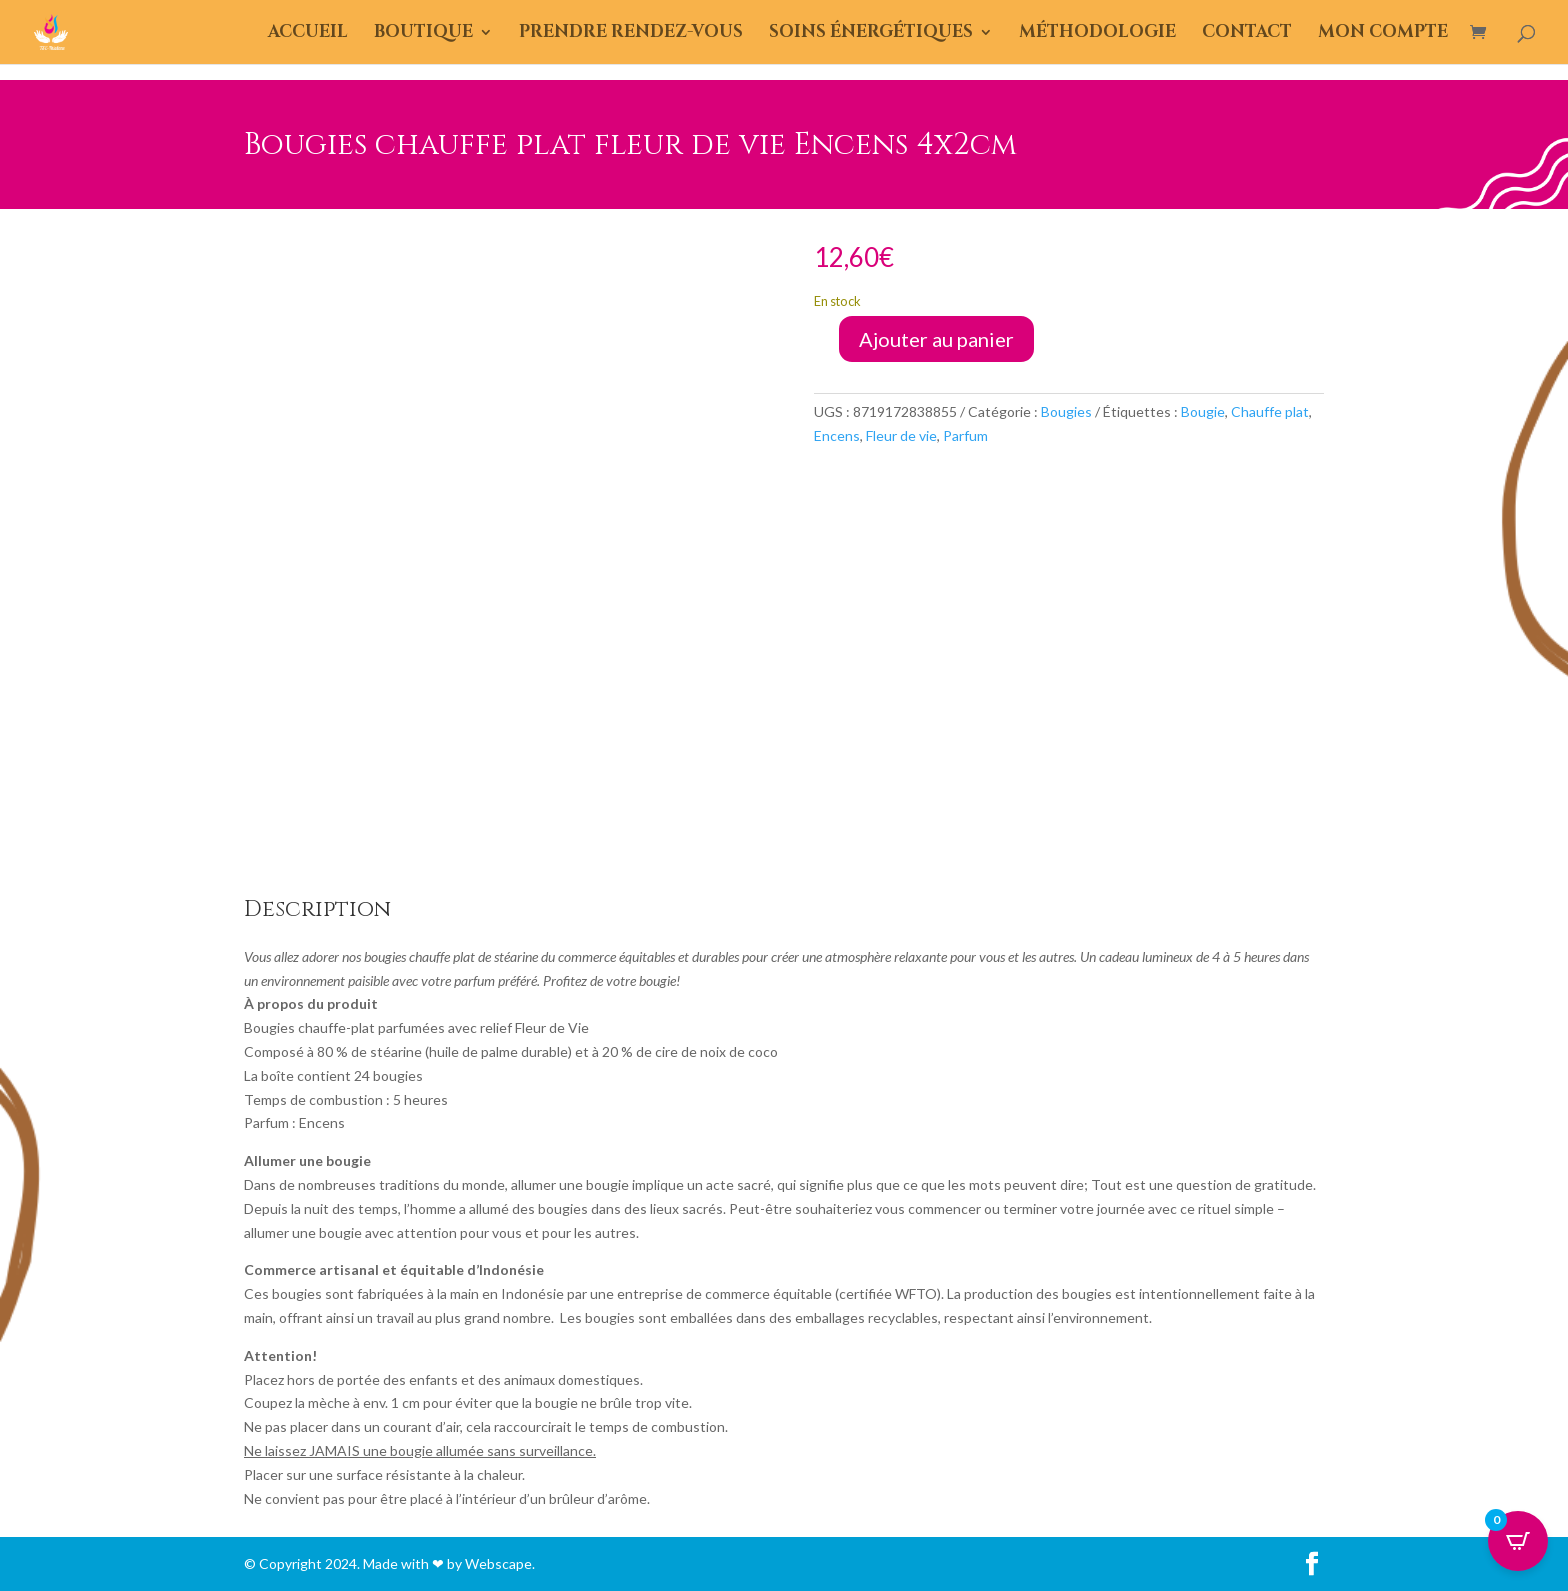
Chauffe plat (1270, 411)
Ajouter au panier (936, 339)
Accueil (308, 34)
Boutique (423, 34)
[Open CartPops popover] (1518, 1541)
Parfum (965, 435)
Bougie (1203, 411)
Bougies (1066, 411)
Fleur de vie (901, 435)
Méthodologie (1097, 34)
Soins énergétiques (871, 34)
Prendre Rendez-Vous (631, 34)
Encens (837, 435)
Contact (1247, 34)
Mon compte (1383, 34)
